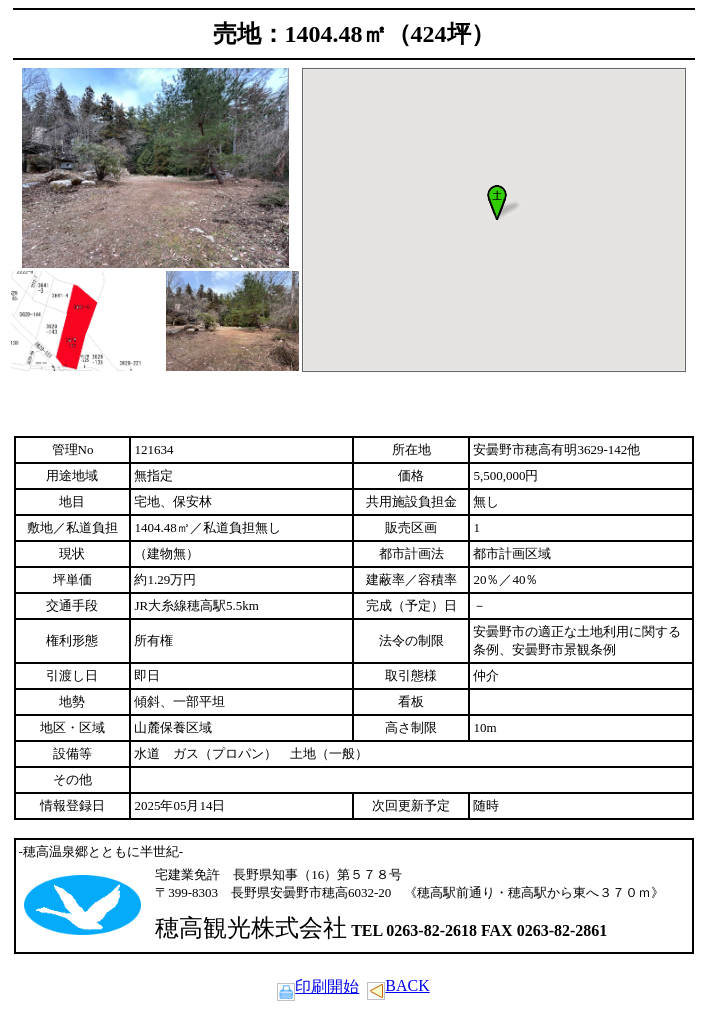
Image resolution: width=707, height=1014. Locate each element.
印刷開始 (318, 986)
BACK (398, 985)
